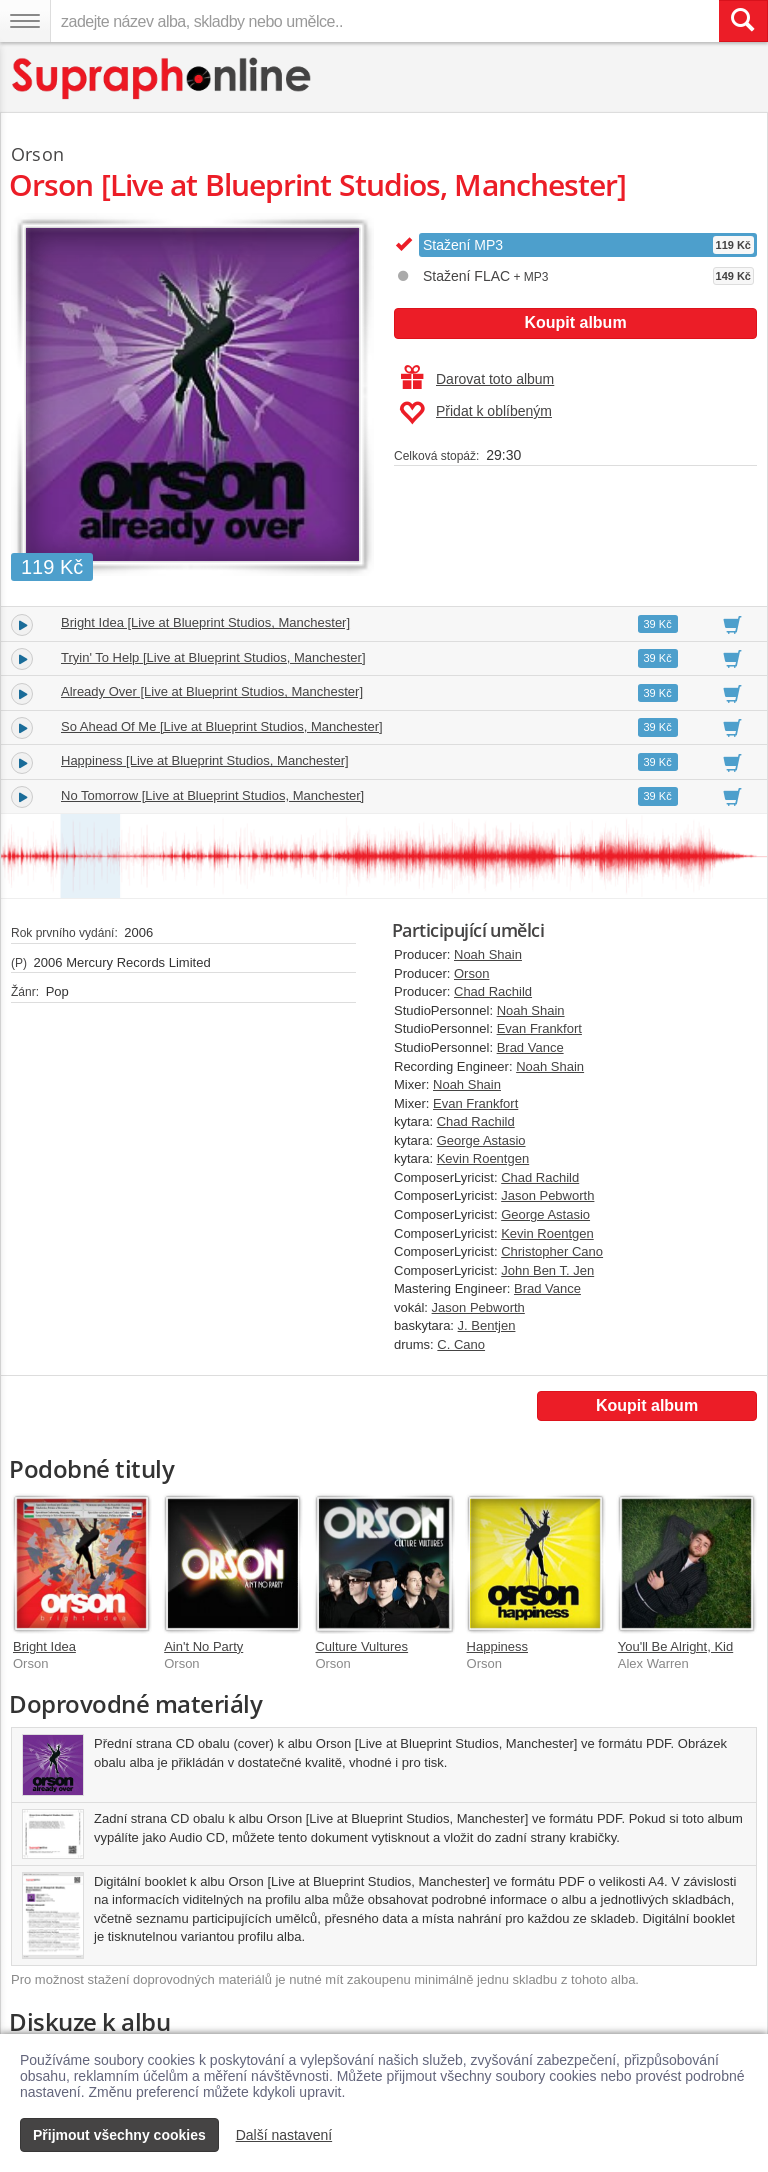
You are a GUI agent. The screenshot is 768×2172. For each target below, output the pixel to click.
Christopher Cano (552, 1251)
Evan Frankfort (539, 1028)
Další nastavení (284, 2135)
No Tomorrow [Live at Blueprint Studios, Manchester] (212, 795)
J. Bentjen (487, 1325)
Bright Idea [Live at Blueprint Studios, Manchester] (205, 622)
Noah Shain (488, 954)
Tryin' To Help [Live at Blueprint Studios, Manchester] (213, 657)
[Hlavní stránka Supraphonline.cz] (162, 78)
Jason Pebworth (547, 1195)
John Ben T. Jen (547, 1270)
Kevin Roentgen (483, 1158)
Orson (471, 973)
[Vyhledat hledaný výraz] (743, 21)
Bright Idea (44, 1646)
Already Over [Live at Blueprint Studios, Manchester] (212, 691)
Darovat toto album (477, 379)
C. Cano (461, 1344)
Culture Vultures (361, 1646)
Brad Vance (530, 1047)
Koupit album (575, 322)
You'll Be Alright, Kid (675, 1646)
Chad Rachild (493, 991)
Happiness (497, 1646)
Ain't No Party (203, 1646)
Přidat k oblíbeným (475, 413)
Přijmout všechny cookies (119, 2135)
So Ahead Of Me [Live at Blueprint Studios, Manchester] (222, 726)
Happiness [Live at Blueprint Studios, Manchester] (205, 760)
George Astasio (481, 1140)
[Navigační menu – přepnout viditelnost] (25, 21)
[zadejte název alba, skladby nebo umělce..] (384, 21)
